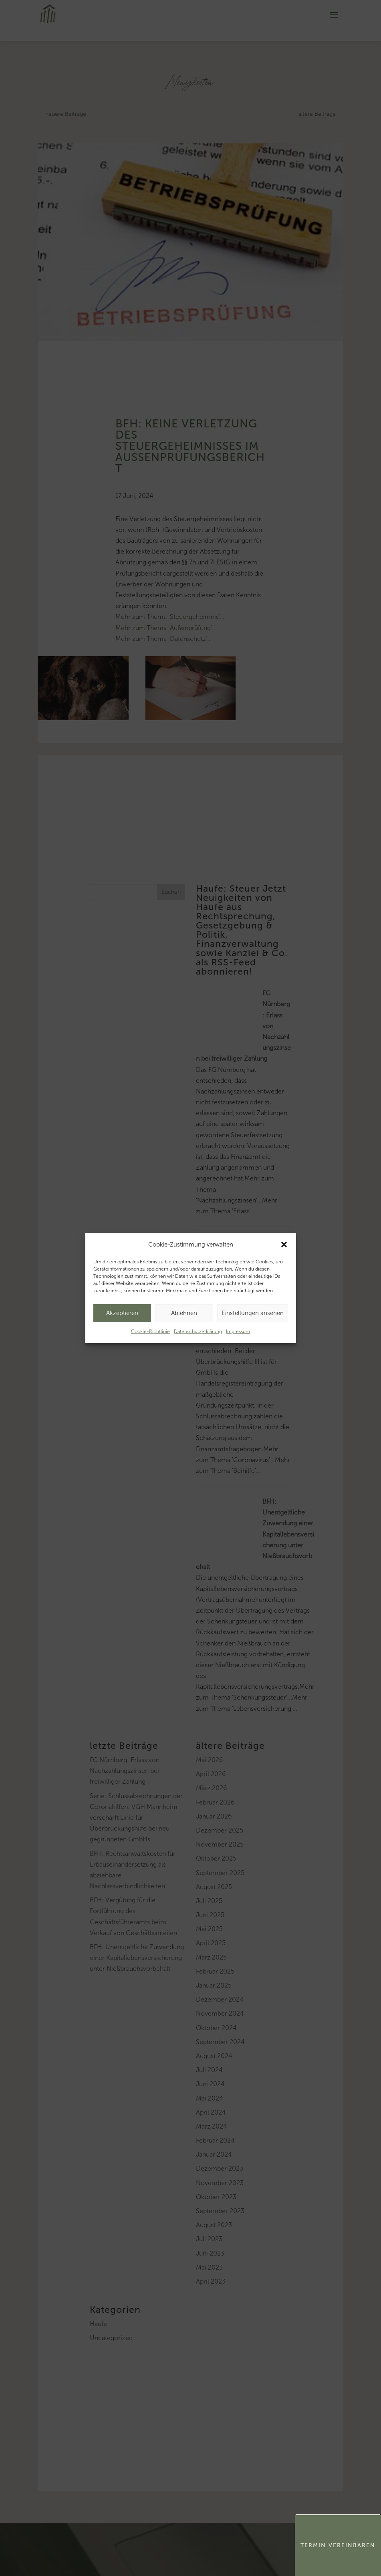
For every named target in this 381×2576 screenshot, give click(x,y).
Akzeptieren (122, 1313)
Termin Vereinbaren (337, 2545)
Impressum (238, 1331)
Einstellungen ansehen (253, 1313)
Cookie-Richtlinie (150, 1331)
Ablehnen (184, 1313)
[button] (284, 1245)
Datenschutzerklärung (198, 1331)
